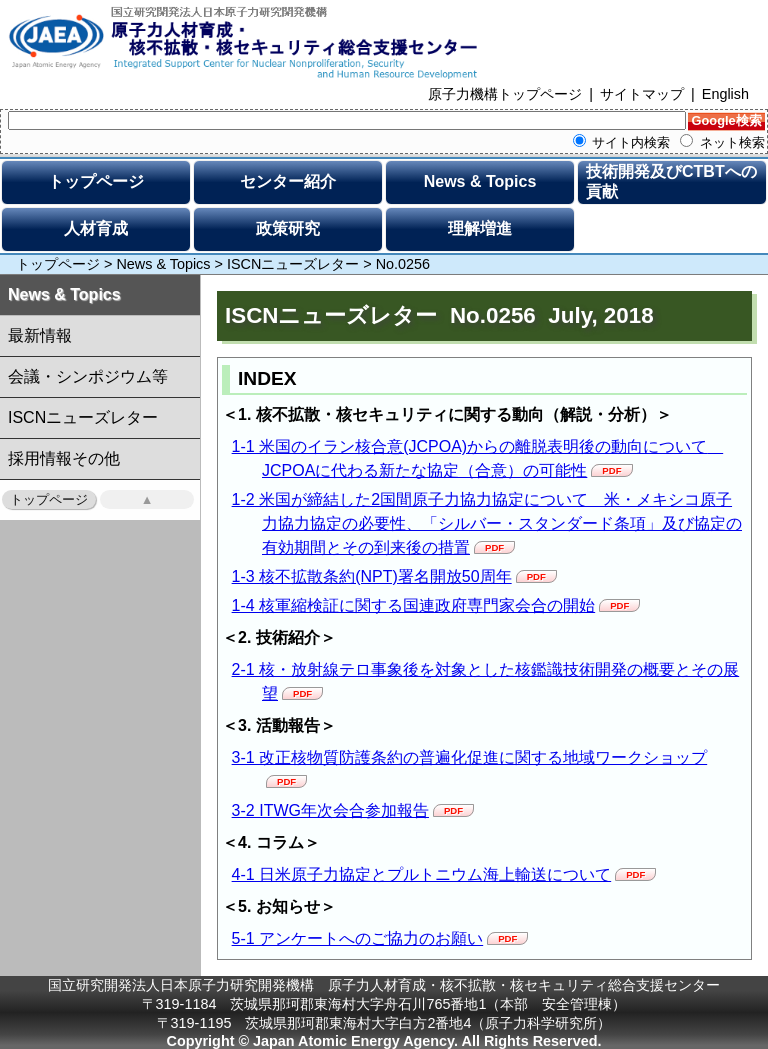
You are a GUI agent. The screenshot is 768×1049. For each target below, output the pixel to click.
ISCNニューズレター (293, 264)
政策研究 (288, 228)
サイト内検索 (622, 142)
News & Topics (480, 181)
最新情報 (40, 335)
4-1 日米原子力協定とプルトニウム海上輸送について (422, 874)
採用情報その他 (64, 458)
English (725, 94)
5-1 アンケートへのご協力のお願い (358, 938)
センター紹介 (288, 181)
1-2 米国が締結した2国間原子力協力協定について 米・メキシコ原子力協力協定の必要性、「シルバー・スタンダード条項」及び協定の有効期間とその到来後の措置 (487, 523)
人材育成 (96, 228)
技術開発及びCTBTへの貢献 (671, 181)
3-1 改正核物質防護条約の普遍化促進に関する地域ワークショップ (470, 757)
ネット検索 (722, 142)
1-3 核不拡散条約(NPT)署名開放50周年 (372, 576)
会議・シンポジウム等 (88, 376)
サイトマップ (642, 94)
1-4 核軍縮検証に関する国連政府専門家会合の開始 (414, 605)
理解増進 (480, 228)
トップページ (96, 181)
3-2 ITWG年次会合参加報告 (330, 810)
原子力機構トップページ (505, 94)
